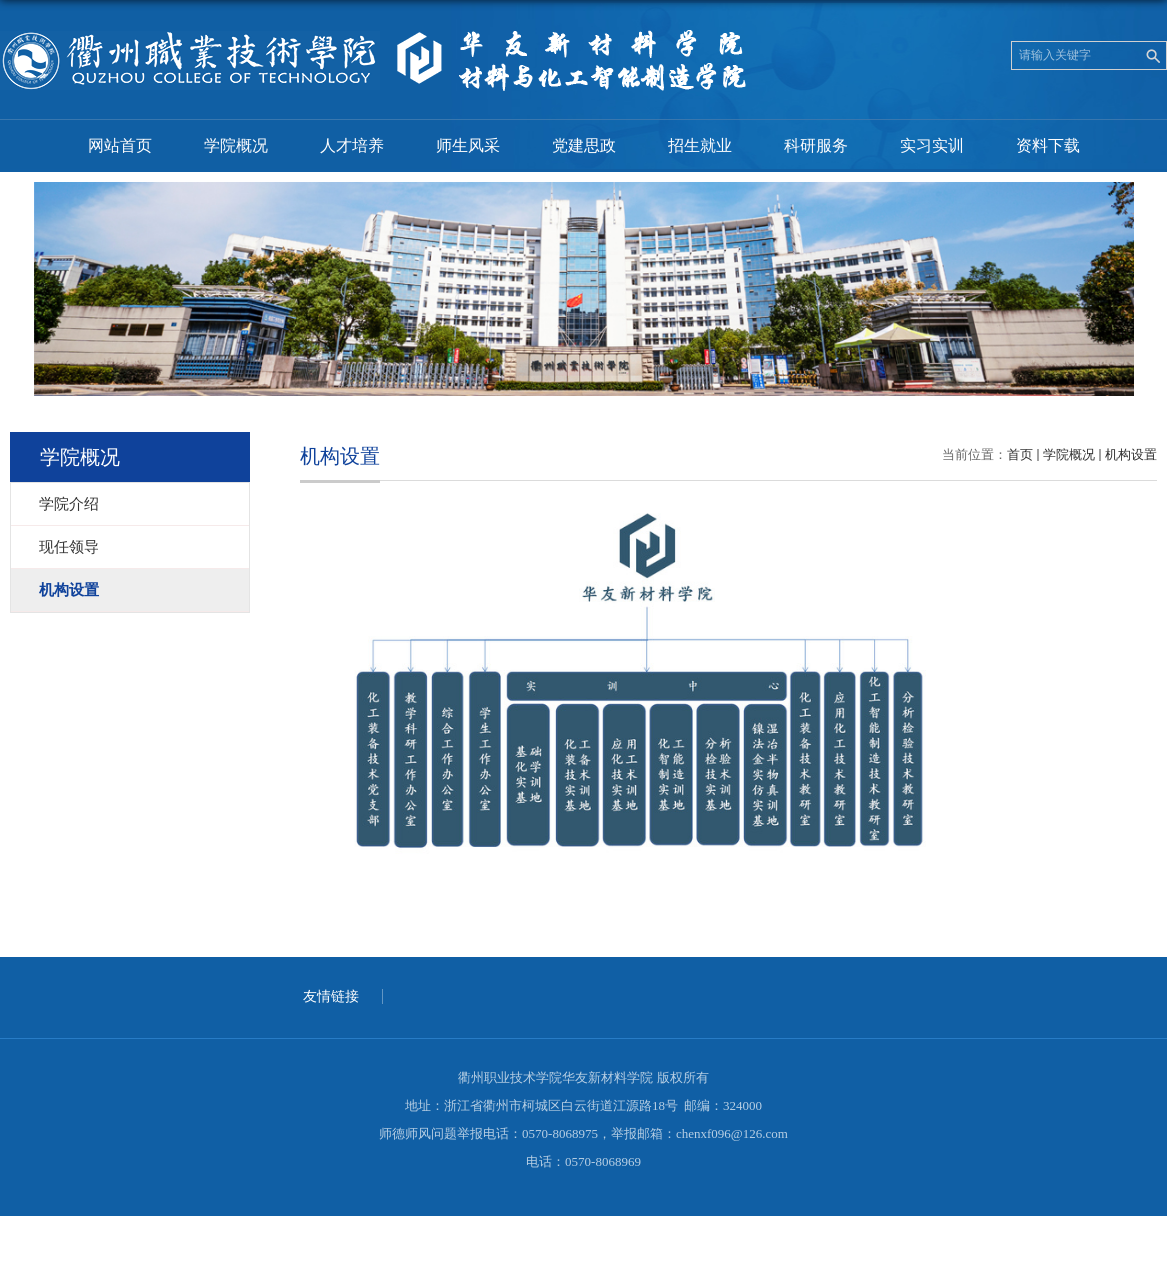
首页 (1020, 454)
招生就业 (700, 145)
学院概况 (236, 145)
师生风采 (468, 145)
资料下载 (1048, 145)
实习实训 (932, 145)
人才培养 (352, 145)
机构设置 (1131, 454)
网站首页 (120, 145)
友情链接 (331, 996)
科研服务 (816, 145)
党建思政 (584, 145)
